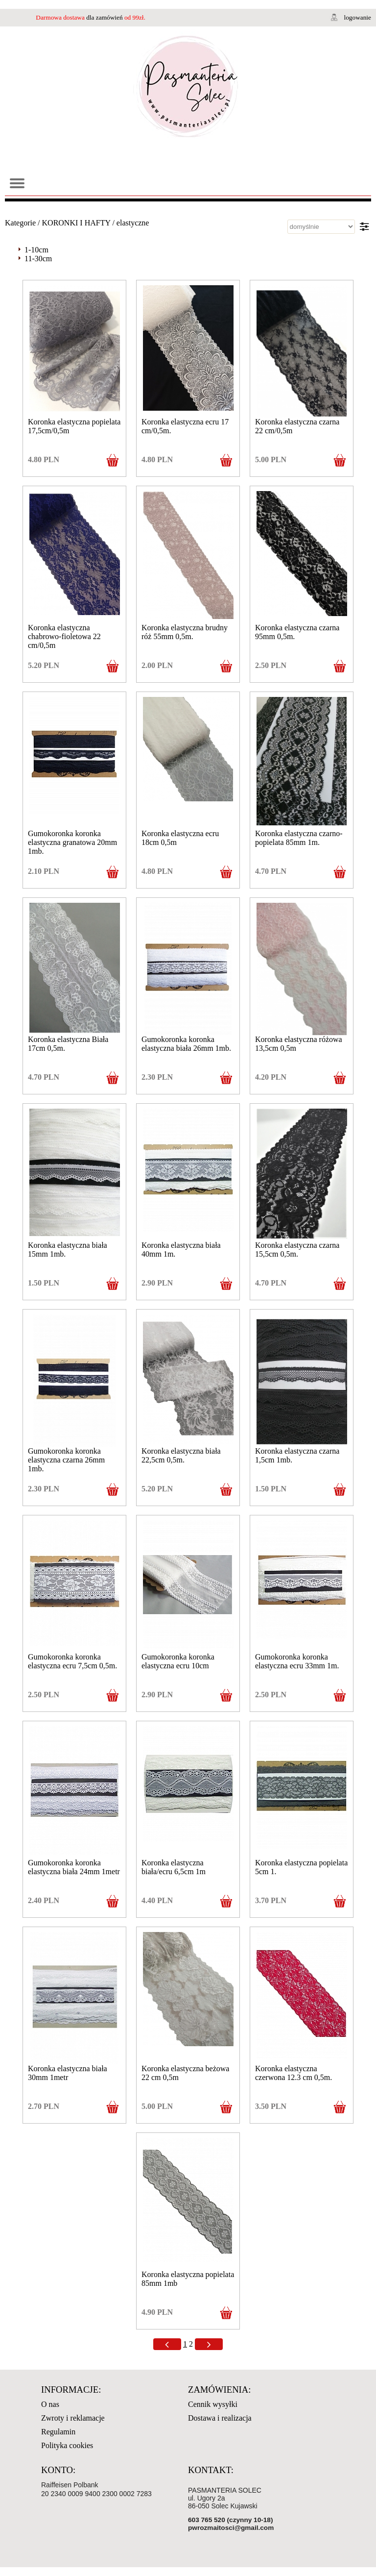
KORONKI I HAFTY (76, 223)
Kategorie (20, 223)
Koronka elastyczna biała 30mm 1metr (67, 2072)
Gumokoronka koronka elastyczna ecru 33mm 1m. (297, 1661)
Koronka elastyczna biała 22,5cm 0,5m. (181, 1455)
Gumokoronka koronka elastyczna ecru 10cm (177, 1661)
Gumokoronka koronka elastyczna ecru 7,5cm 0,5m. (72, 1661)
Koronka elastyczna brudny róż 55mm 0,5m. (184, 632)
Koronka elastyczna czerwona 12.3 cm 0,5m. (293, 2072)
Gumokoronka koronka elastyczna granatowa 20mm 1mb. (72, 842)
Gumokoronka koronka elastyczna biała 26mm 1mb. (186, 1043)
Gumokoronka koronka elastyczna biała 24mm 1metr (74, 1867)
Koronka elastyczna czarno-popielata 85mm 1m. (299, 837)
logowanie (357, 17)
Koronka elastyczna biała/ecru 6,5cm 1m (173, 1867)
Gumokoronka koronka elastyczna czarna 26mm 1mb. (66, 1460)
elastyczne (133, 223)
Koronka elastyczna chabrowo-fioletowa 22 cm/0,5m (64, 636)
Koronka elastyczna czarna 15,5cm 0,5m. (297, 1249)
